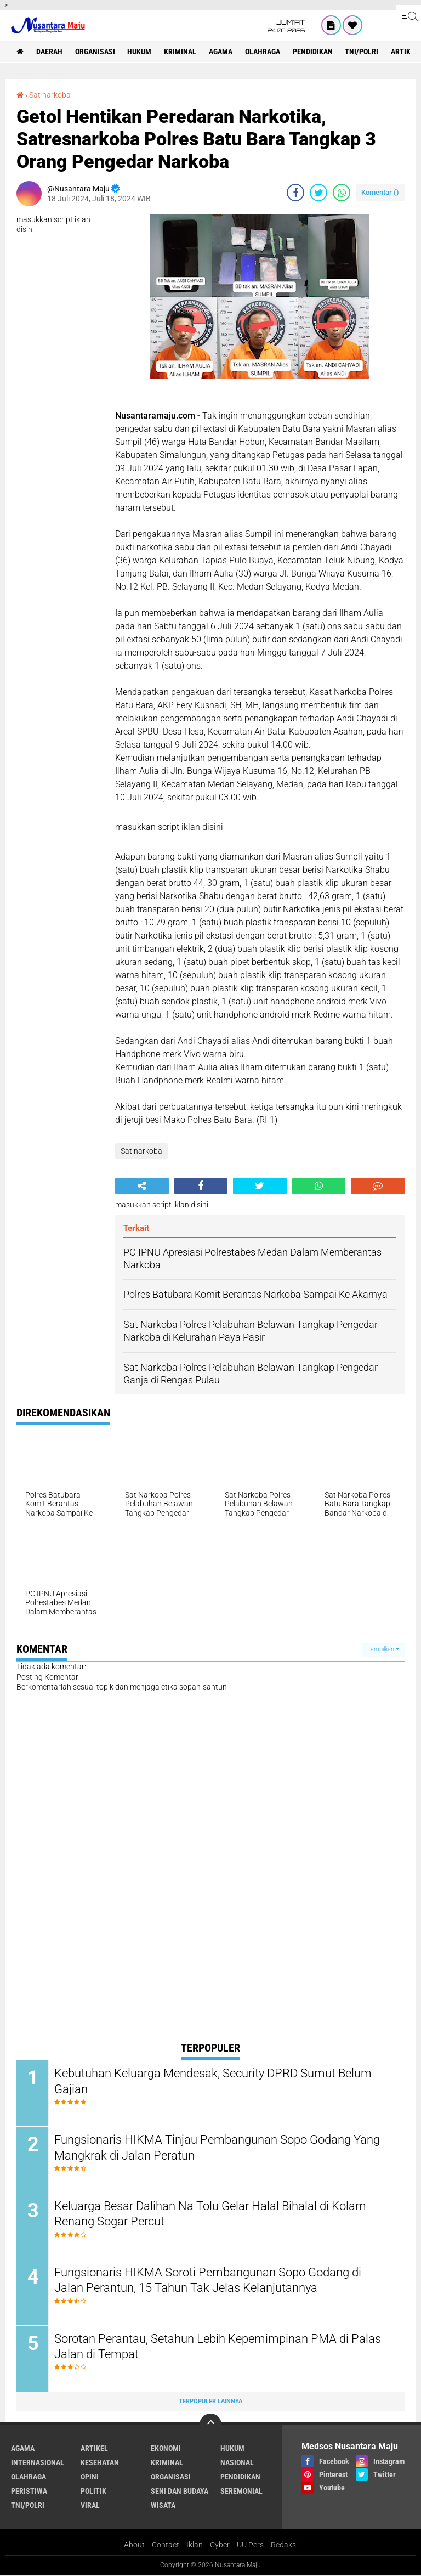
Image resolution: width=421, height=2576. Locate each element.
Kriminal (180, 51)
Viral (90, 2505)
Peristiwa (29, 2491)
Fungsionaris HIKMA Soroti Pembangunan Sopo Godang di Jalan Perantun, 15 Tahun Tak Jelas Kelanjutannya (208, 2280)
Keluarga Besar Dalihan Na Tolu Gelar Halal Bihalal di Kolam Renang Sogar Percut (211, 2214)
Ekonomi (166, 2448)
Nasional (237, 2463)
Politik (93, 2491)
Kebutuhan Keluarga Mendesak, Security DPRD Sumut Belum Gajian (213, 2081)
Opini (90, 2477)
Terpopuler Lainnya (210, 2401)
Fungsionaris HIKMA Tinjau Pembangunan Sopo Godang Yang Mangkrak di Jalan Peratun (217, 2147)
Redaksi (284, 2545)
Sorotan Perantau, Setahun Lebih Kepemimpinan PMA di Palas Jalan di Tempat (218, 2347)
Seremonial (241, 2491)
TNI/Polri (362, 51)
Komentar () (380, 192)
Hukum (140, 51)
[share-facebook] (295, 192)
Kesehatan (100, 2463)
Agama (221, 51)
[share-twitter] (318, 192)
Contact (165, 2545)
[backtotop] (210, 2425)
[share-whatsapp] (341, 192)
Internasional (37, 2463)
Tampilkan (383, 1649)
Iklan (194, 2545)
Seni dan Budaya (179, 2491)
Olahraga (263, 51)
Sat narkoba (50, 95)
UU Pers (250, 2545)
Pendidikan (313, 51)
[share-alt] (142, 1186)
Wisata (163, 2505)
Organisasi (95, 51)
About (134, 2545)
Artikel (94, 2448)
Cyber (220, 2545)
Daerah (49, 51)
